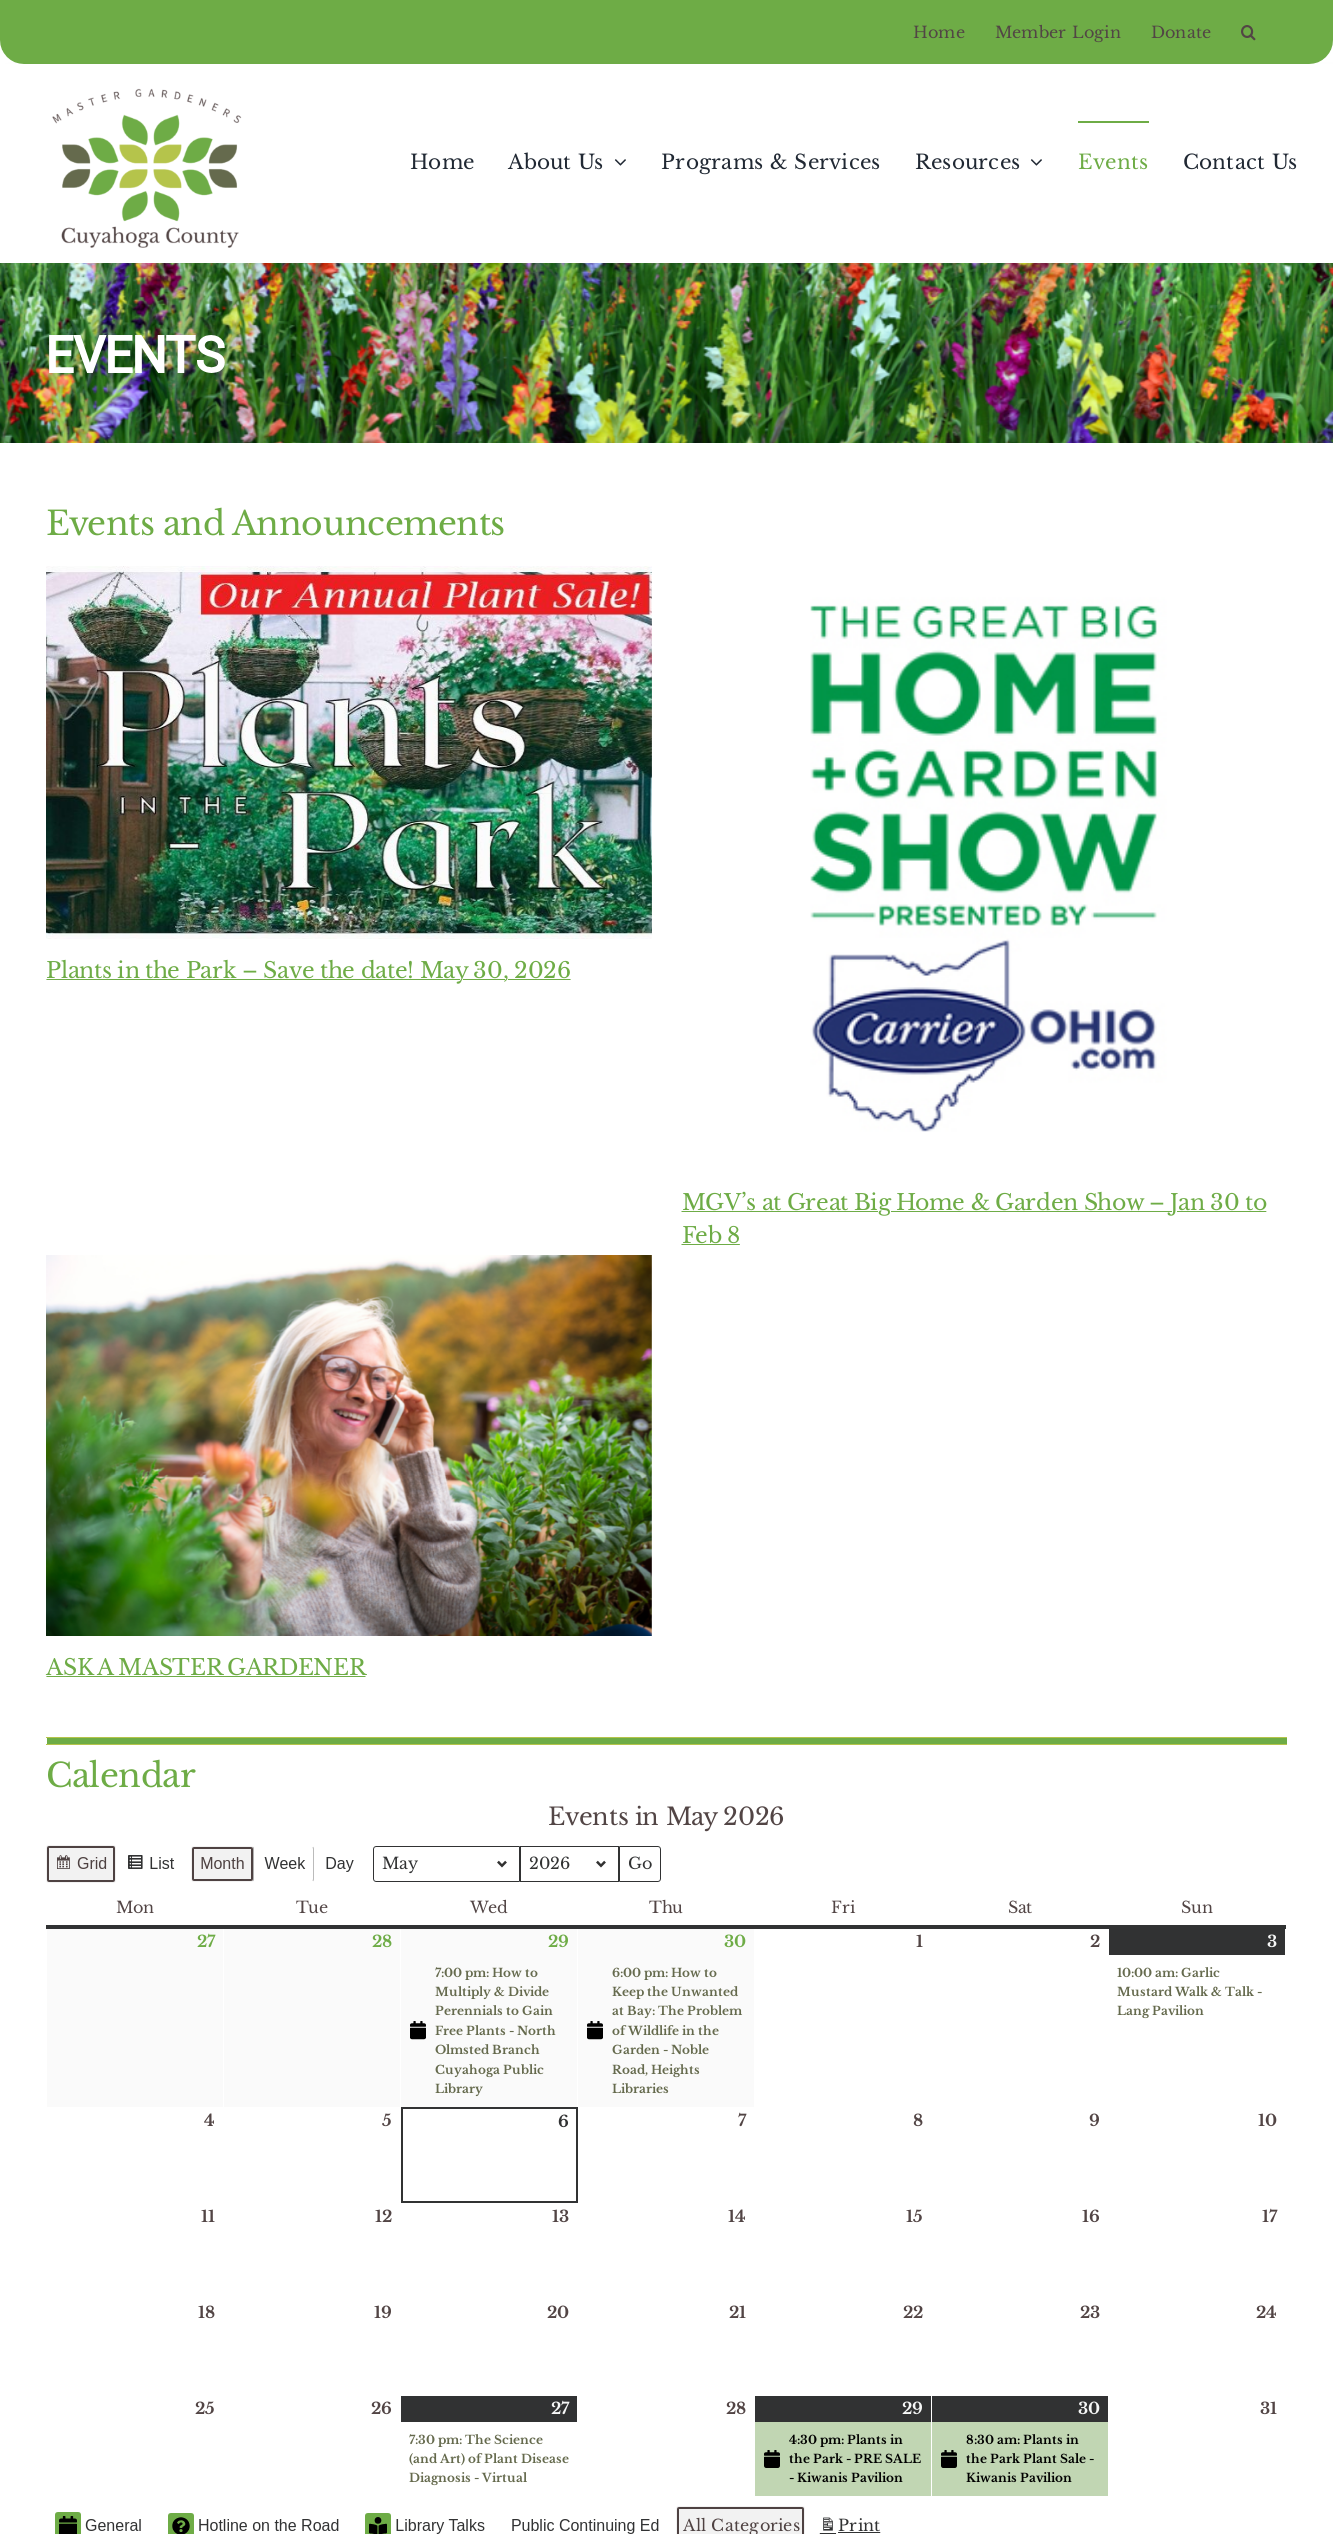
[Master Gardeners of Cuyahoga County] (151, 89)
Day (340, 1863)
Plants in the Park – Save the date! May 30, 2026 (308, 970)
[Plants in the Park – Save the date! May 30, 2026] (348, 752)
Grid (80, 1866)
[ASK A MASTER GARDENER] (348, 1445)
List (151, 1866)
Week (285, 1863)
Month (223, 1863)
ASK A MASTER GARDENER (205, 1667)
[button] (1263, 32)
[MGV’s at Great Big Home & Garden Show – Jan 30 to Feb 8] (984, 868)
